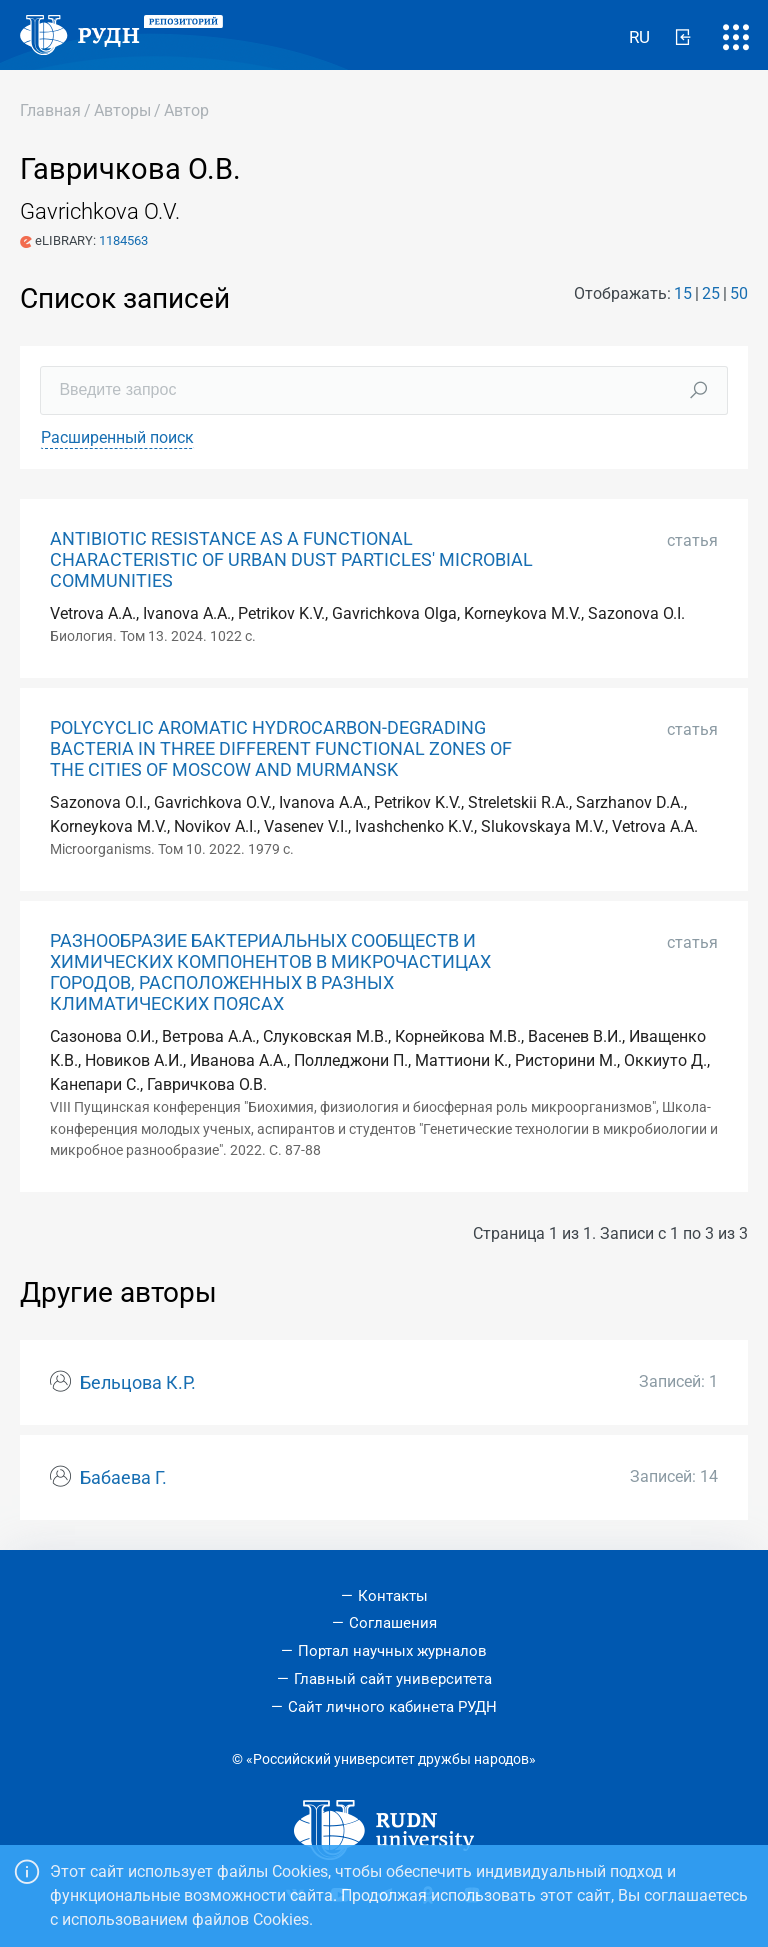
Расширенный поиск (117, 437)
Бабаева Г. (123, 1478)
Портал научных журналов (392, 1651)
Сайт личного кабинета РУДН (392, 1707)
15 (683, 293)
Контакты (393, 1596)
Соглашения (393, 1623)
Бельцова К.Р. (138, 1383)
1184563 (123, 240)
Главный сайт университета (393, 1679)
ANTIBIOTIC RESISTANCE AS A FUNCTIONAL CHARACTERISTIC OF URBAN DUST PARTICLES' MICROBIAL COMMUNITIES (291, 560)
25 (711, 293)
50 (739, 293)
